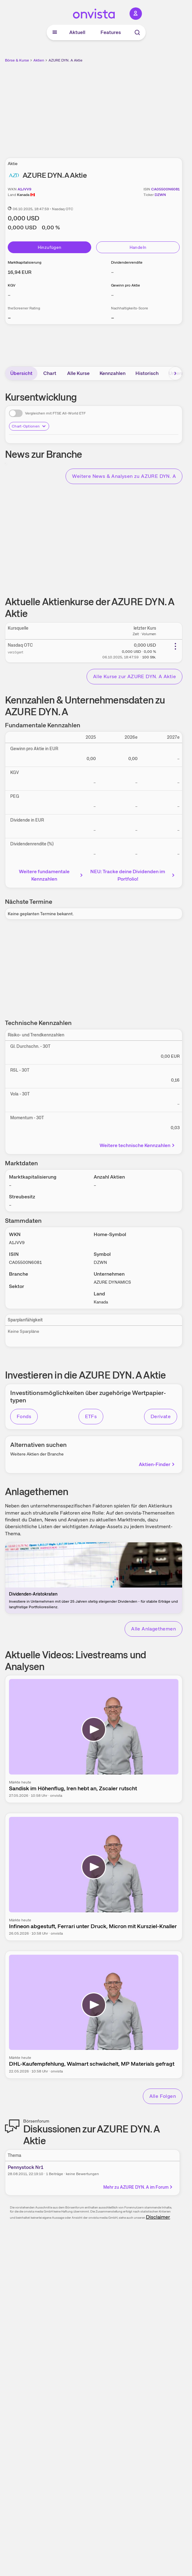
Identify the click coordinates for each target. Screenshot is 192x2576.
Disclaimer (158, 2217)
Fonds (24, 1416)
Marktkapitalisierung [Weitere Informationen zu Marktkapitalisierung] (24, 262)
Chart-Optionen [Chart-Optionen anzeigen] (29, 426)
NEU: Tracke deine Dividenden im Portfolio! (133, 875)
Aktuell (77, 32)
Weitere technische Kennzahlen (138, 1145)
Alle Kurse (78, 373)
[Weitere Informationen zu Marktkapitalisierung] (20, 272)
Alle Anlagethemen (153, 1629)
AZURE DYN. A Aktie (66, 60)
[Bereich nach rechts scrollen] (175, 373)
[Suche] (137, 32)
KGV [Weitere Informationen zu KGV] (11, 285)
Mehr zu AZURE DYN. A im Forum (138, 2187)
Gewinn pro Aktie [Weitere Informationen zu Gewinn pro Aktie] (125, 285)
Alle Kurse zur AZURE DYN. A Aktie (134, 676)
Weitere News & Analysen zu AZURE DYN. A (124, 476)
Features (110, 32)
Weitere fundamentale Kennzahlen (51, 875)
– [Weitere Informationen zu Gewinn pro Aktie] (112, 295)
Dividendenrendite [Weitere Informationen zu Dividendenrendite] (127, 262)
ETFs (91, 1416)
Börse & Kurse (17, 60)
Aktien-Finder (157, 1464)
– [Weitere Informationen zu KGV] (9, 295)
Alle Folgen (162, 2096)
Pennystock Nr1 (25, 2167)
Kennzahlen (113, 373)
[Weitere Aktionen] (175, 646)
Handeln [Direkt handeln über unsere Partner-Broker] (138, 247)
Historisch (147, 373)
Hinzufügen (50, 247)
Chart (49, 373)
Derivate (161, 1416)
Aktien (38, 60)
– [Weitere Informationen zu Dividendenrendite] (112, 272)
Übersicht (21, 373)
